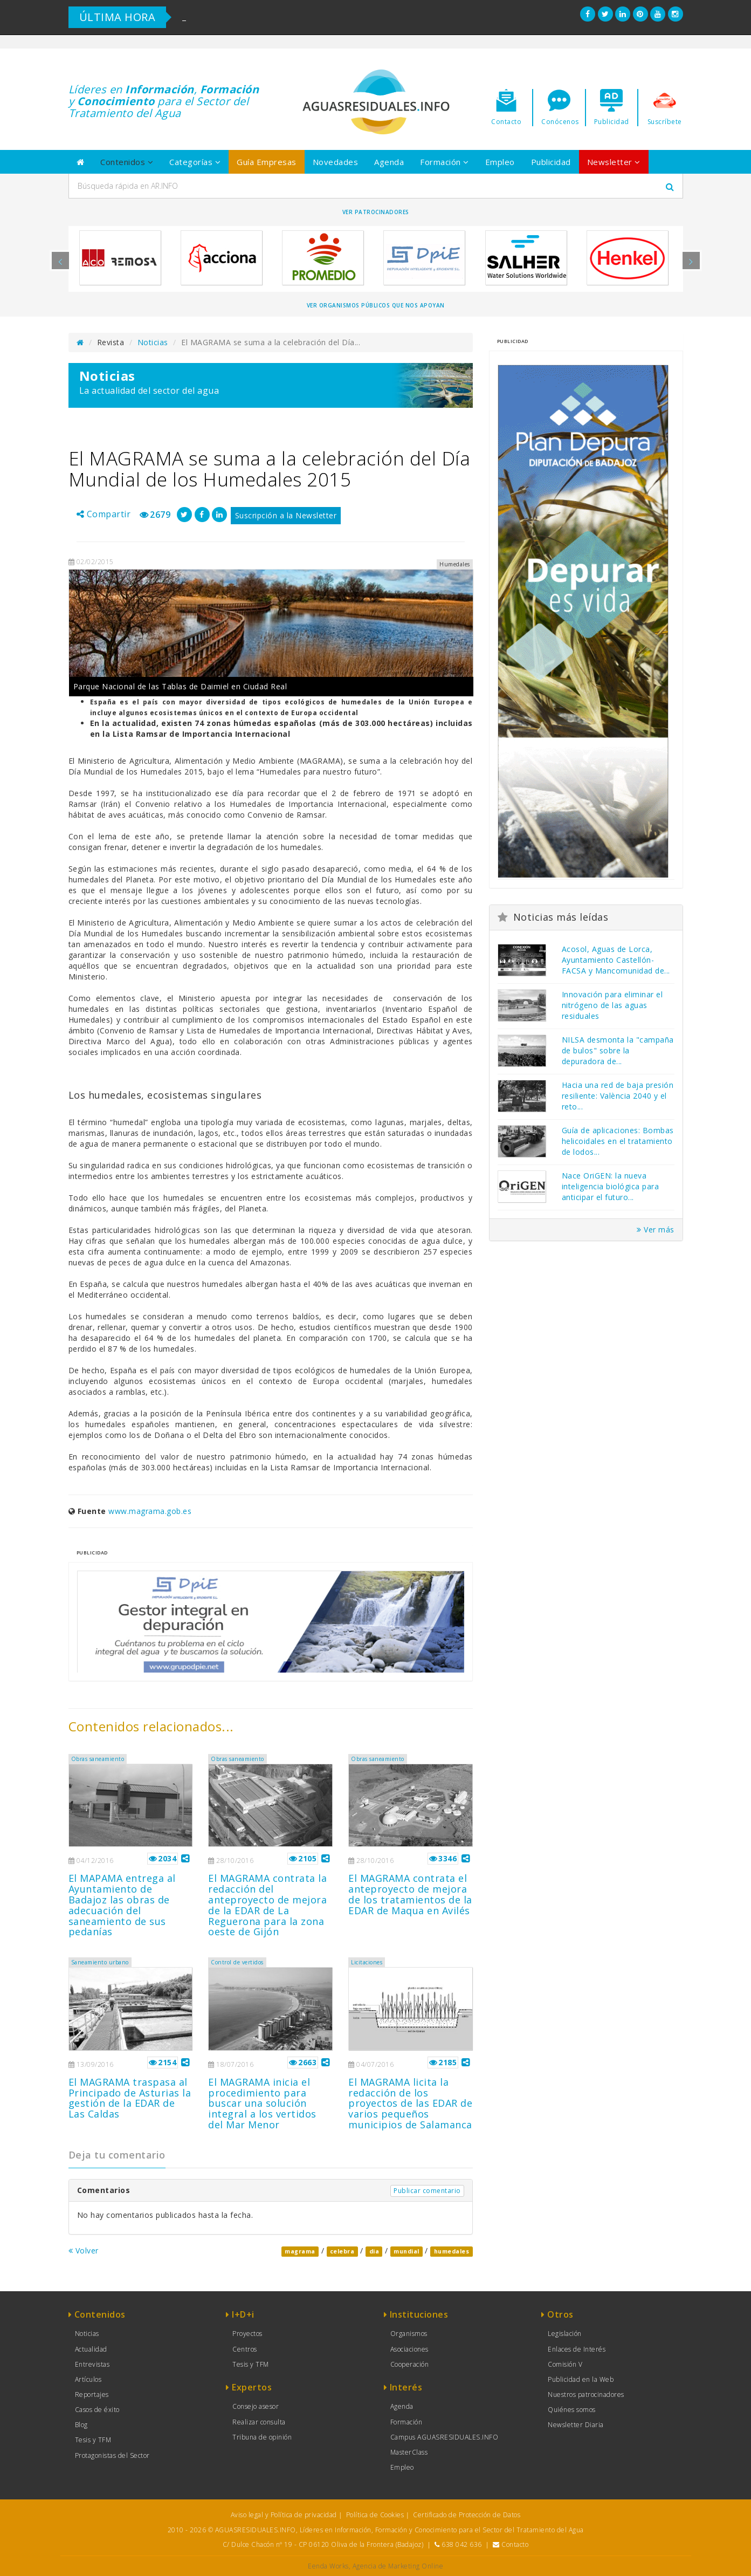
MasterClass (409, 2452)
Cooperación (409, 2364)
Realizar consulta (259, 2422)
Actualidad (91, 2349)
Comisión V (565, 2364)
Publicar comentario (427, 2190)
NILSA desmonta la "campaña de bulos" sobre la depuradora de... (618, 1050)
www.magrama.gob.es (149, 1511)
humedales (452, 2251)
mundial (406, 2251)
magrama (300, 2251)
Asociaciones (409, 2349)
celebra (342, 2251)
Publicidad (551, 161)
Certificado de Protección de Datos (466, 2514)
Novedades (336, 161)
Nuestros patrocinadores (586, 2394)
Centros (244, 2349)
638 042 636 (462, 2544)
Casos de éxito (97, 2409)
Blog (81, 2424)
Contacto (514, 2544)
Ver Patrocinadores (375, 212)
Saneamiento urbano (100, 1962)
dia (374, 2251)
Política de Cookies (375, 2514)
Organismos (409, 2333)
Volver (83, 2250)
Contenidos (126, 161)
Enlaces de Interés (576, 2349)
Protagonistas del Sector (112, 2455)
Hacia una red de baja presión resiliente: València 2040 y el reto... (618, 1096)
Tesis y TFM (93, 2439)
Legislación (565, 2333)
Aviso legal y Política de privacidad (284, 2514)
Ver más (655, 1229)
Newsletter (613, 161)
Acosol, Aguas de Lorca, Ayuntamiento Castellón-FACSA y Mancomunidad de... (616, 960)
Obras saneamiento (98, 1759)
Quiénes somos (572, 2409)
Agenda (389, 161)
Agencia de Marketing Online (398, 2566)
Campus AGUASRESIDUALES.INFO (444, 2437)
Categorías (195, 161)
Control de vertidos (237, 1962)
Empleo (500, 161)
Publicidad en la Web (581, 2379)
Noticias (152, 342)
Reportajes (92, 2394)
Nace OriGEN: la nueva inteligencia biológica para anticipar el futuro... (610, 1186)
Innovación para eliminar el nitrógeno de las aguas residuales (612, 1005)
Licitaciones (366, 1962)
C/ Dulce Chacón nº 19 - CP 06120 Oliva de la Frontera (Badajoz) (323, 2544)
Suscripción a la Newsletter (286, 515)
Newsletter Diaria (576, 2424)
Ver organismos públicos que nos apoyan (376, 305)
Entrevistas (92, 2364)
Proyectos (247, 2333)
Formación (444, 161)
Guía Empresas (267, 161)
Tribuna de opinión (262, 2437)
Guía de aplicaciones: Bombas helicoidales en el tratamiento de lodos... (618, 1141)
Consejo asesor (255, 2406)
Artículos (88, 2379)
